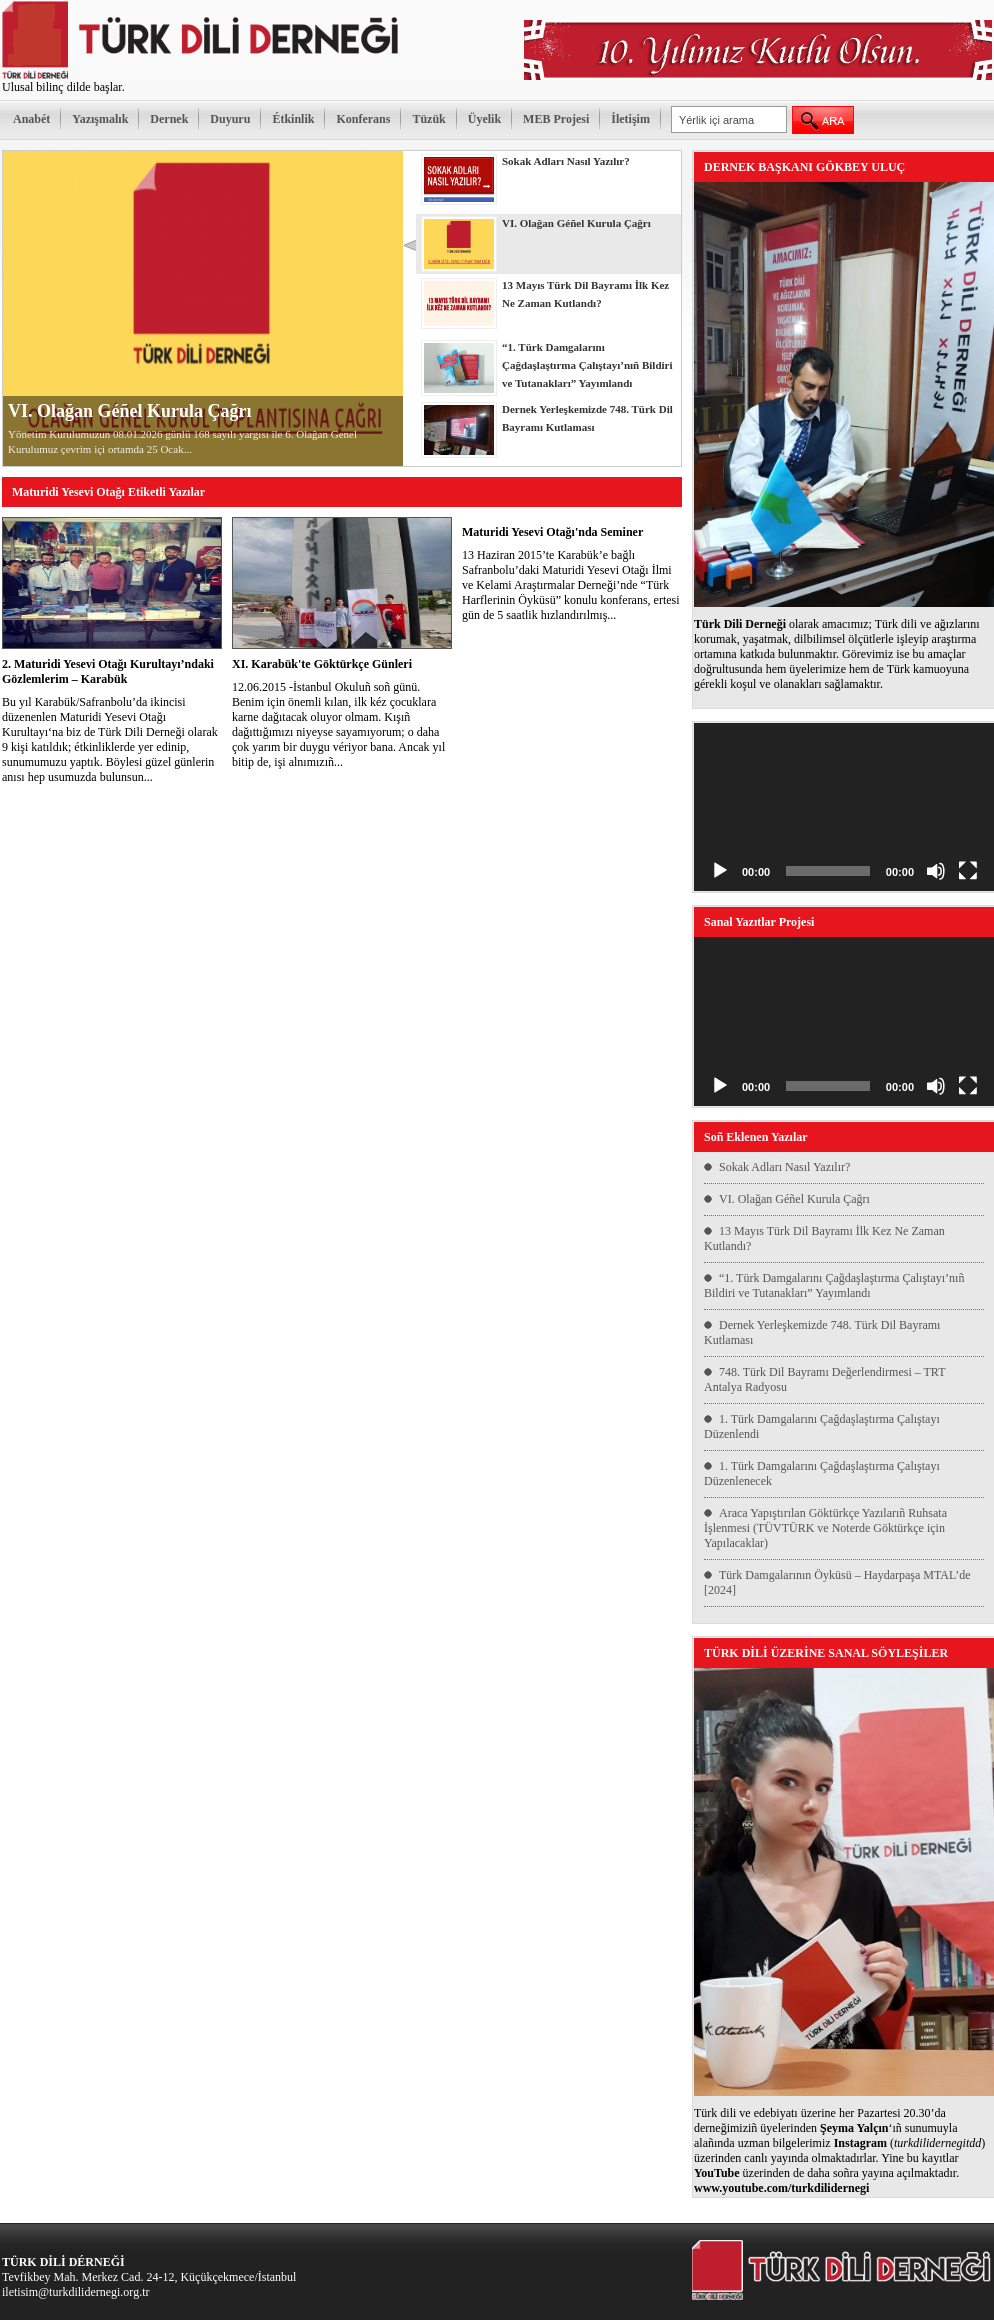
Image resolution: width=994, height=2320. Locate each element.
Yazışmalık (100, 119)
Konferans (363, 119)
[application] (844, 807)
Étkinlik (293, 119)
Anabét (31, 119)
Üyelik (484, 119)
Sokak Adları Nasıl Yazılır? (784, 1167)
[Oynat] (720, 871)
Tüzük (428, 119)
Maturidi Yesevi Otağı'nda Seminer (552, 532)
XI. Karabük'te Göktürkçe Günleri (322, 664)
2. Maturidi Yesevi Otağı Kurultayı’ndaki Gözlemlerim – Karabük (108, 671)
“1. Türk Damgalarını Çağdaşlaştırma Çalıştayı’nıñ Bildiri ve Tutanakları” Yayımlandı (834, 1285)
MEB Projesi (556, 119)
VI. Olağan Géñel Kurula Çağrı (130, 411)
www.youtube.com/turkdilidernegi (781, 2188)
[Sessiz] (936, 871)
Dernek (169, 119)
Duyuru (230, 119)
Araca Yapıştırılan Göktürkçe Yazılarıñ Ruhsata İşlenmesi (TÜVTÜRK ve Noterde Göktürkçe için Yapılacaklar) (825, 1528)
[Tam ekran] (968, 871)
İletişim (630, 119)
